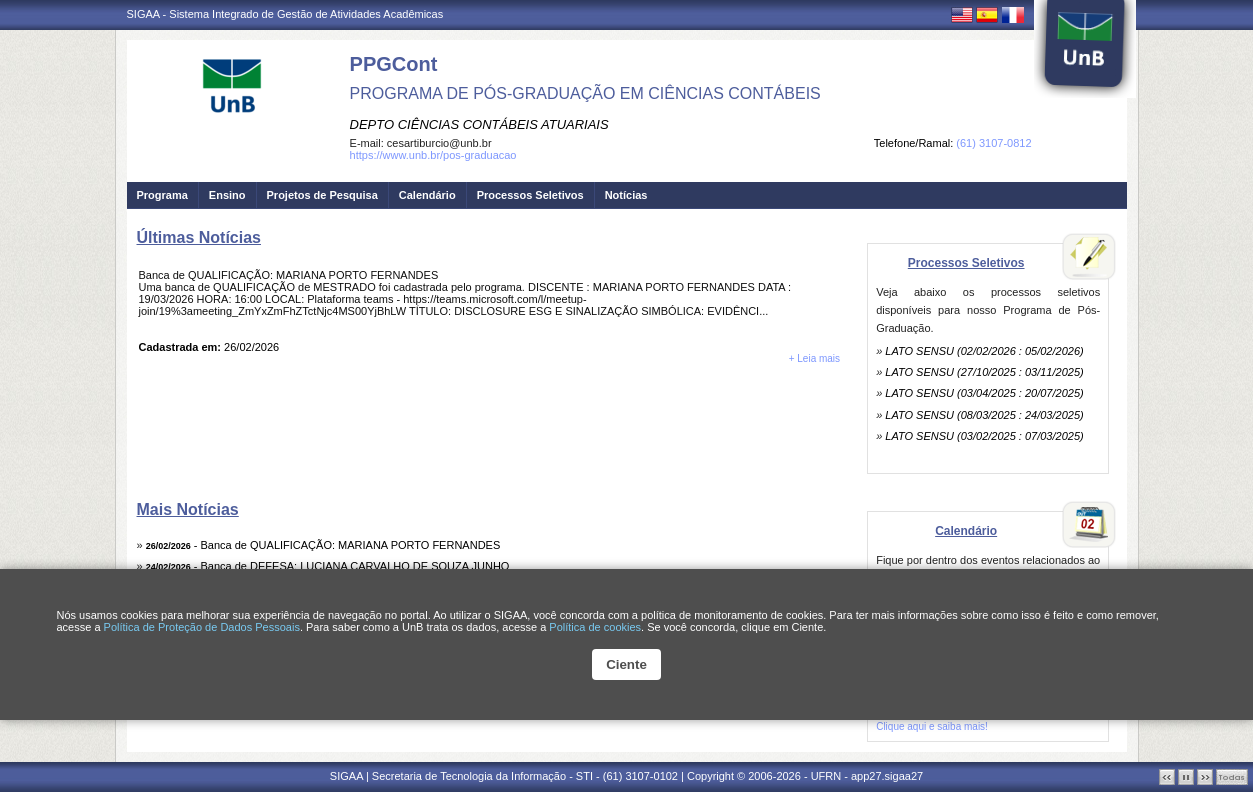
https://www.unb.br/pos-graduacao (433, 155)
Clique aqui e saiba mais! (932, 726)
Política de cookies (595, 627)
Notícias (626, 195)
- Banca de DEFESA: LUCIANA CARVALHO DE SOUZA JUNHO (328, 566)
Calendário (427, 195)
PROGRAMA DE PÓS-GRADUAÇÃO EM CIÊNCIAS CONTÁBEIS (585, 93)
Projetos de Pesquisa (322, 195)
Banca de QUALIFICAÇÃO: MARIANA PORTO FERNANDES (289, 275)
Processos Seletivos (530, 195)
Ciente (626, 664)
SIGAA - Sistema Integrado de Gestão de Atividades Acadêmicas (285, 14)
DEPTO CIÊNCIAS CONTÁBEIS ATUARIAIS (479, 124)
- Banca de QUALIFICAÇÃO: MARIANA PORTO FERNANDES (323, 545)
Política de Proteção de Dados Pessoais (202, 627)
